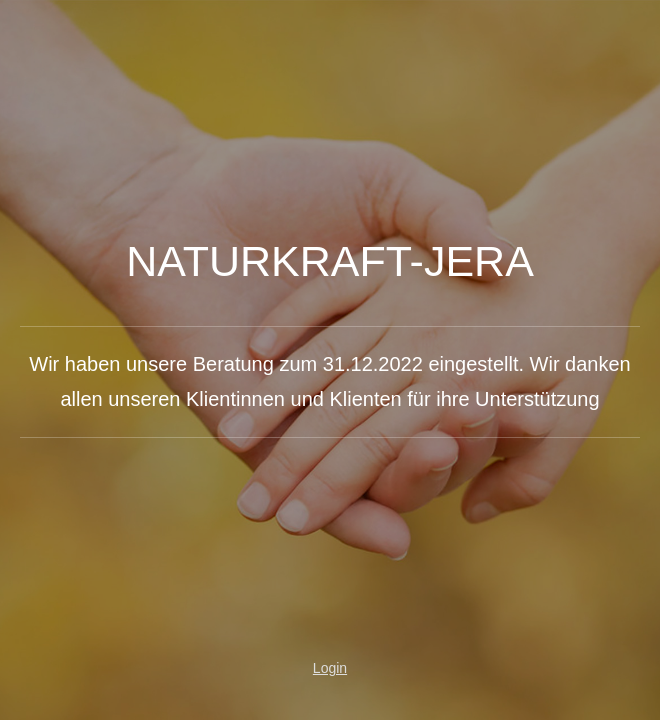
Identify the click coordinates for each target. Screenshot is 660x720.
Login (330, 668)
